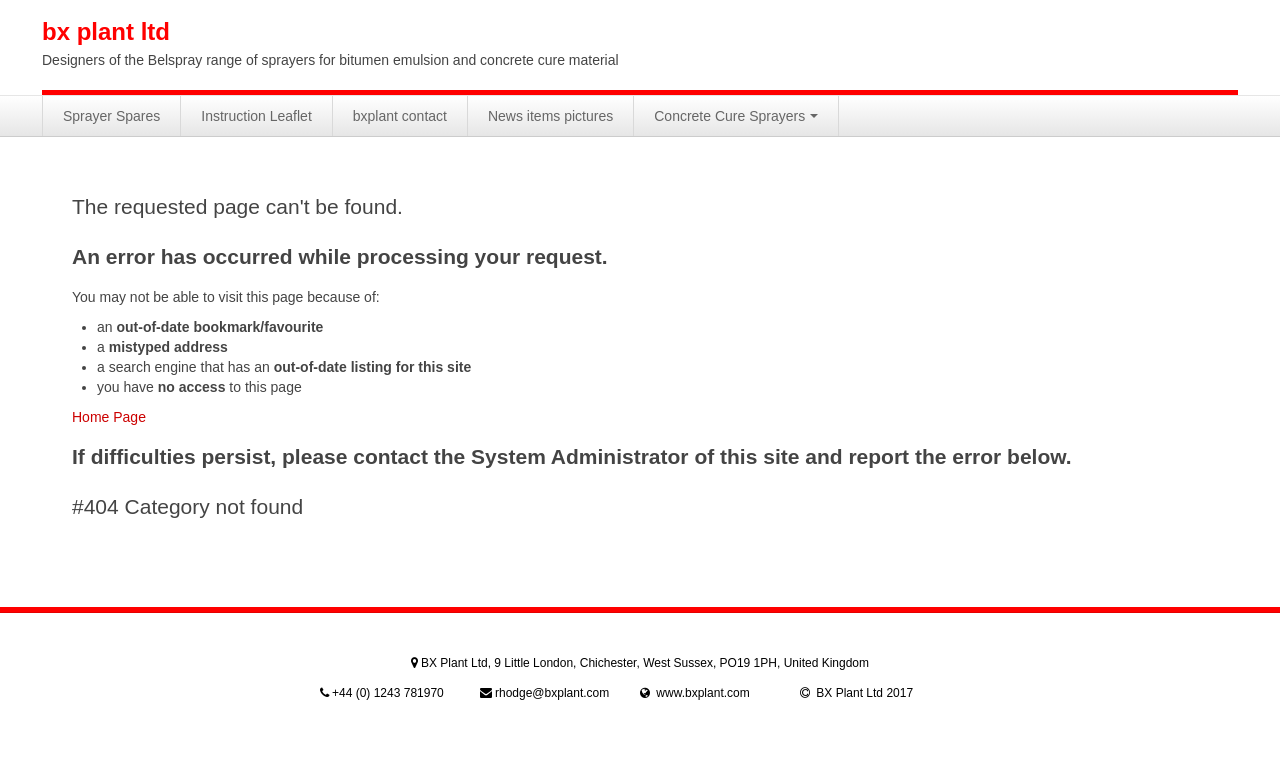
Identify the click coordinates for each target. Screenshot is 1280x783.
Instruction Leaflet (256, 116)
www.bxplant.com (702, 693)
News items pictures (550, 116)
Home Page (109, 417)
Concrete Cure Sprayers (736, 116)
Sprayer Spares (111, 116)
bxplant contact (400, 116)
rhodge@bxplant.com (552, 693)
